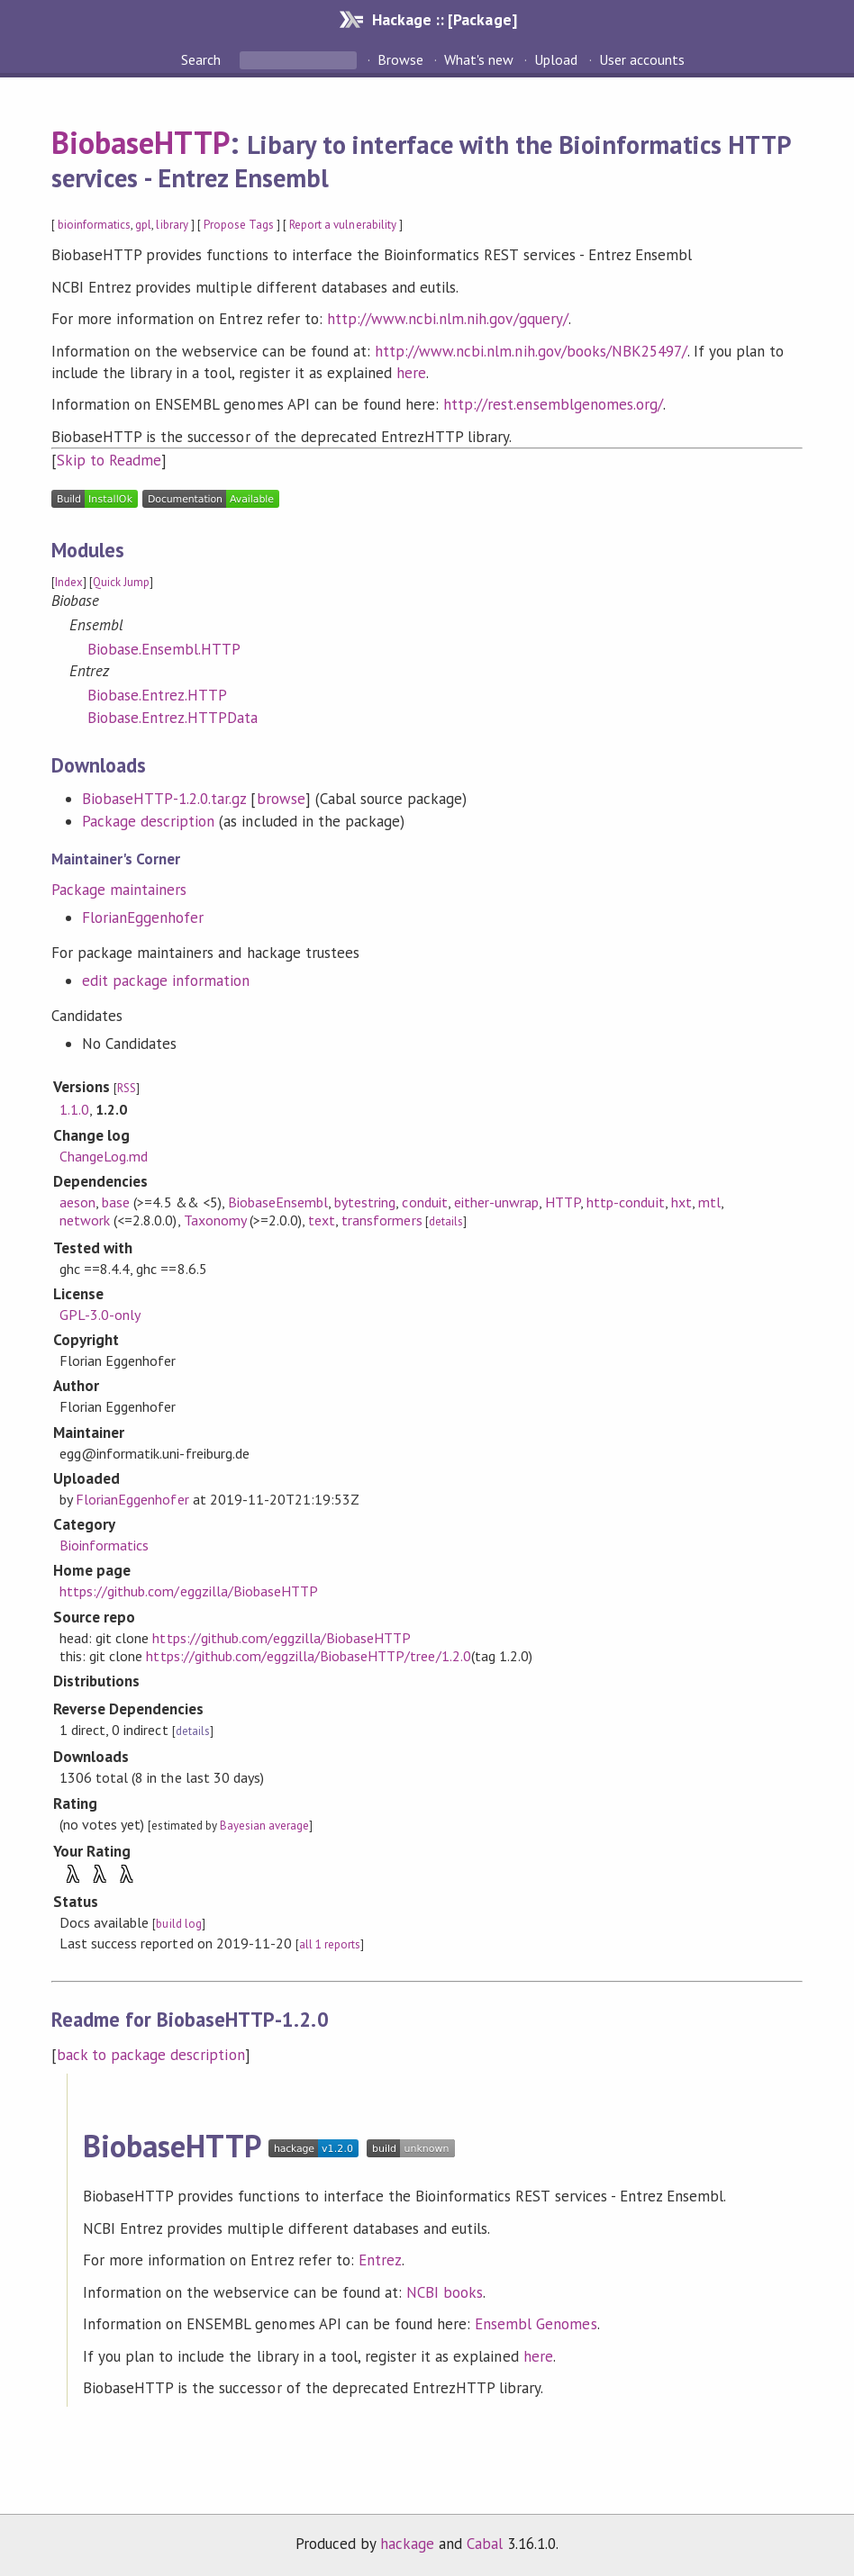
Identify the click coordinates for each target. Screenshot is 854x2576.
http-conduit (625, 1202)
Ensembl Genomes (535, 2324)
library (171, 224)
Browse (400, 59)
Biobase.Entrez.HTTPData (173, 718)
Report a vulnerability (342, 224)
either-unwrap (496, 1202)
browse (281, 799)
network (84, 1220)
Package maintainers (118, 889)
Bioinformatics (104, 1545)
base (116, 1202)
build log (178, 1923)
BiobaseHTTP (140, 142)
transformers (381, 1220)
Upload (555, 59)
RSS (126, 1088)
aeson (77, 1202)
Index (69, 582)
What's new (478, 59)
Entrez (380, 2260)
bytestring (364, 1202)
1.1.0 (74, 1109)
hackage (407, 2543)
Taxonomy (215, 1220)
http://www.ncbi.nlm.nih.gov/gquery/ (447, 319)
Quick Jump (121, 582)
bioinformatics (94, 224)
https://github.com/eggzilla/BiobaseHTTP (188, 1591)
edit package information (166, 980)
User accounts (642, 59)
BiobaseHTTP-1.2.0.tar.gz (164, 799)
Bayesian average (264, 1825)
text (321, 1220)
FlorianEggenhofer (143, 917)
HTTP (562, 1202)
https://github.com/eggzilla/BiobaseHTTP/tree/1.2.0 (308, 1656)
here (411, 373)
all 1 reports (329, 1944)
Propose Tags (239, 224)
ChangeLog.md (103, 1156)
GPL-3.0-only (100, 1315)
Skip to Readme (109, 460)
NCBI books (444, 2292)
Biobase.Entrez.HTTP (157, 695)
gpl (143, 224)
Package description (148, 821)
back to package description (151, 2055)
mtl (709, 1202)
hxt (681, 1202)
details (446, 1221)
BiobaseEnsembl (278, 1202)
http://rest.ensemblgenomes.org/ (553, 404)
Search (202, 59)
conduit (424, 1202)
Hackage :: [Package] (444, 19)
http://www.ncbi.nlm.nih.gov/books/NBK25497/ (531, 351)
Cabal (485, 2543)
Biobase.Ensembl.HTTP (164, 649)
